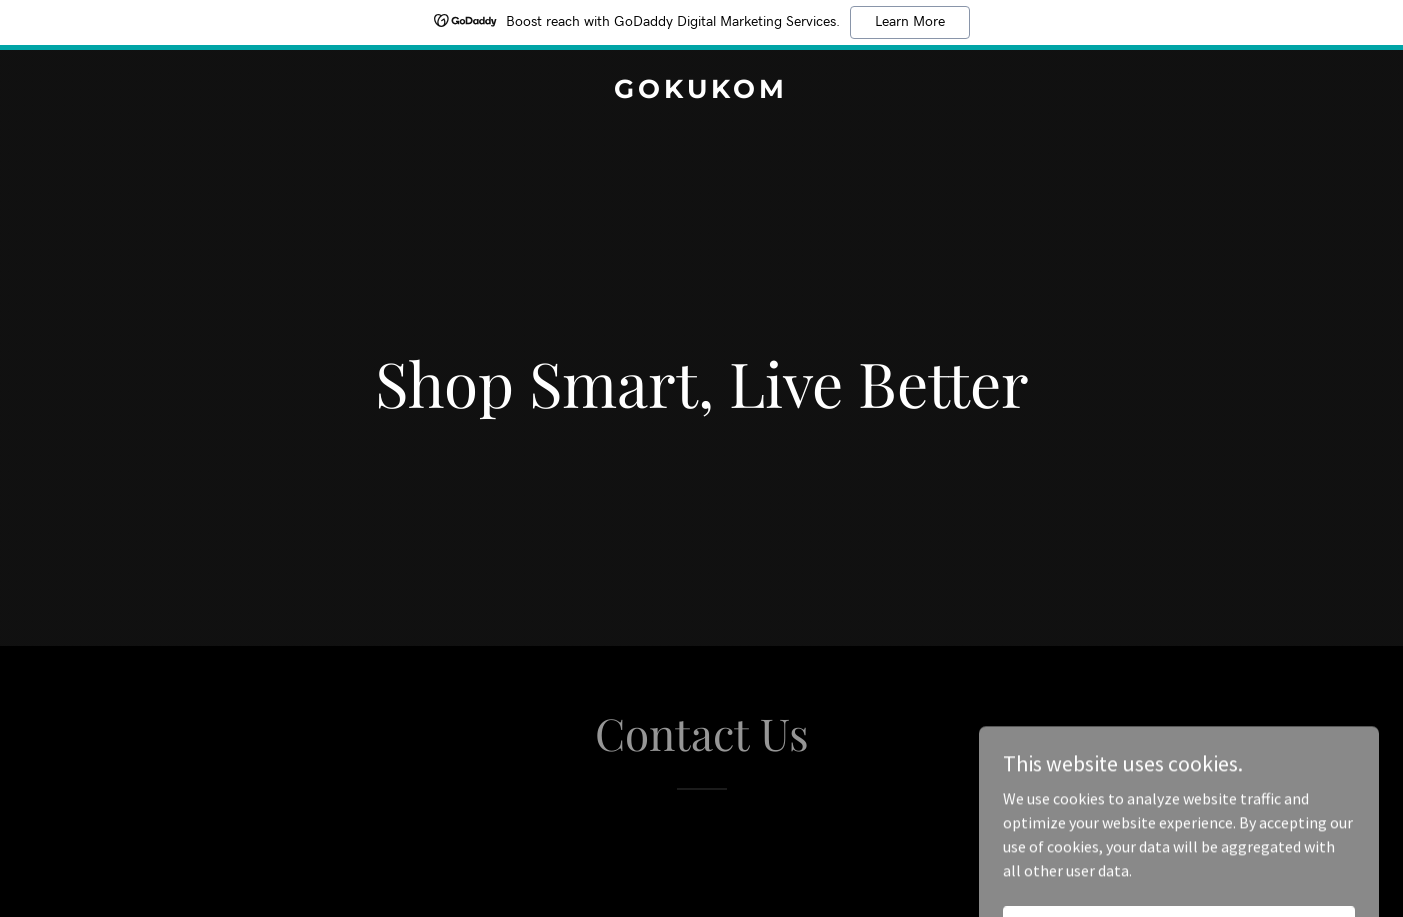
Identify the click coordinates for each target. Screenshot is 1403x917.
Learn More (910, 22)
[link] (701, 92)
